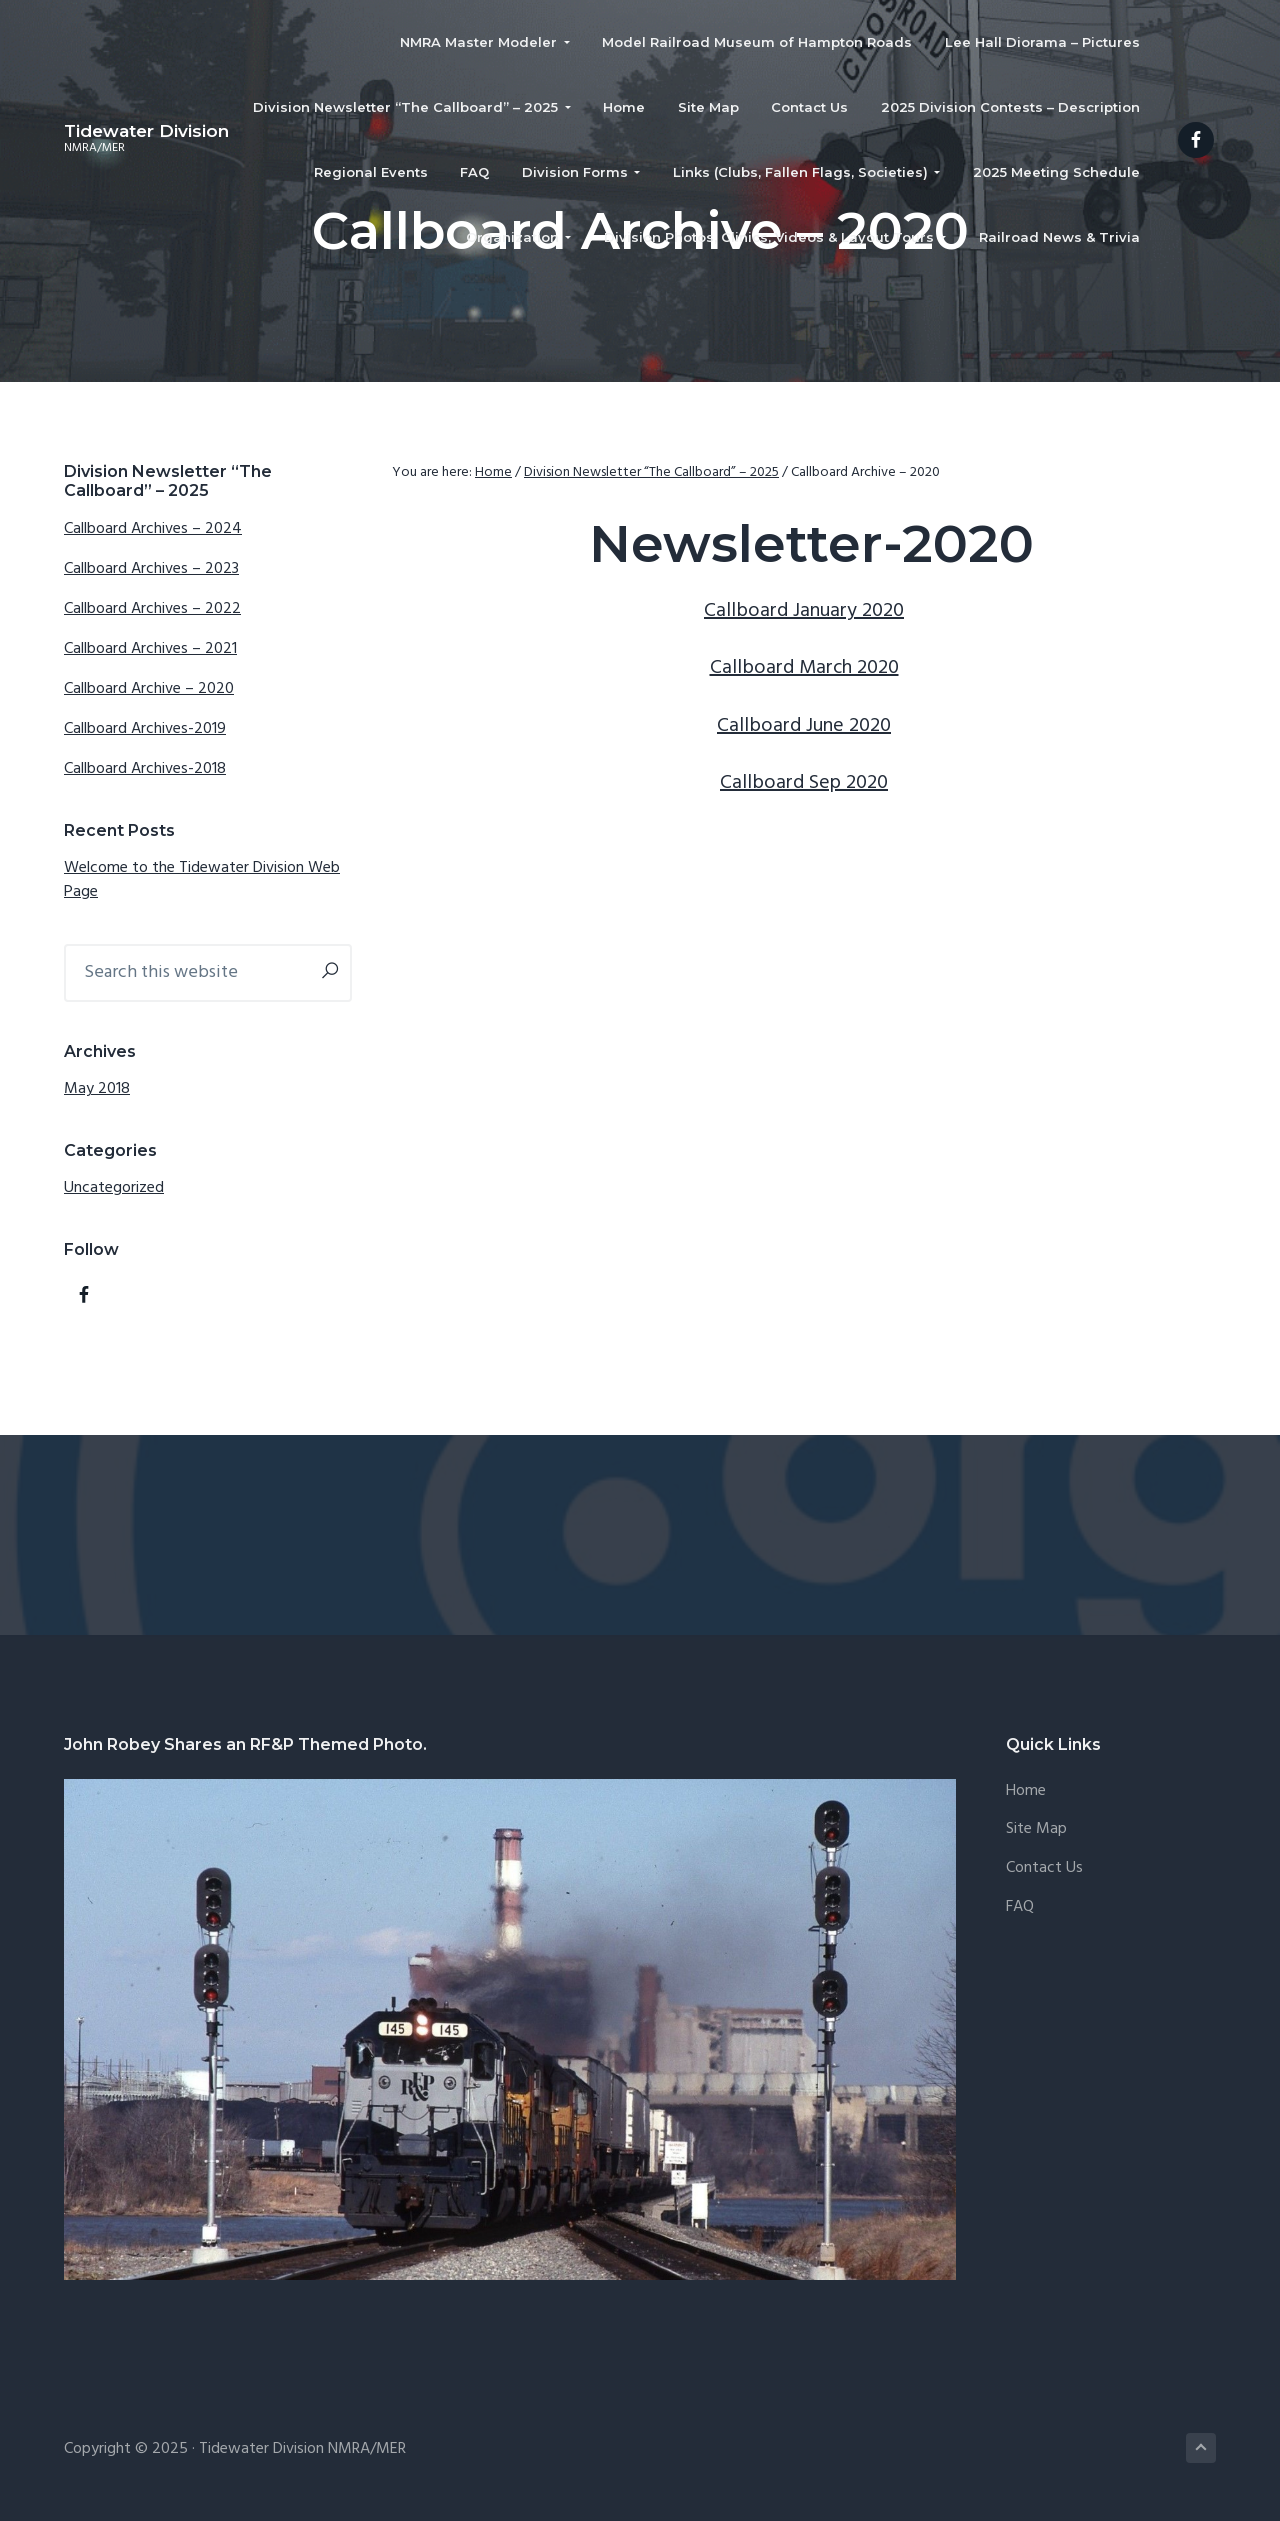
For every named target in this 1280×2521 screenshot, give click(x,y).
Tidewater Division (146, 131)
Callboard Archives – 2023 (151, 569)
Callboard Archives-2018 (145, 769)
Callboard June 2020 (804, 726)
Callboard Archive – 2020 (149, 689)
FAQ (1020, 1907)
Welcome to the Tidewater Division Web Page (202, 880)
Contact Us (1044, 1868)
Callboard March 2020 (804, 668)
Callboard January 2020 (804, 611)
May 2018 (97, 1089)
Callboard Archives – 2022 (152, 609)
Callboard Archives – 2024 (153, 529)
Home (1026, 1791)
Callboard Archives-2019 (145, 729)
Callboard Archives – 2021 (150, 649)
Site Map (1036, 1829)
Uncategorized (114, 1188)
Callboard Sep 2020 (804, 783)
